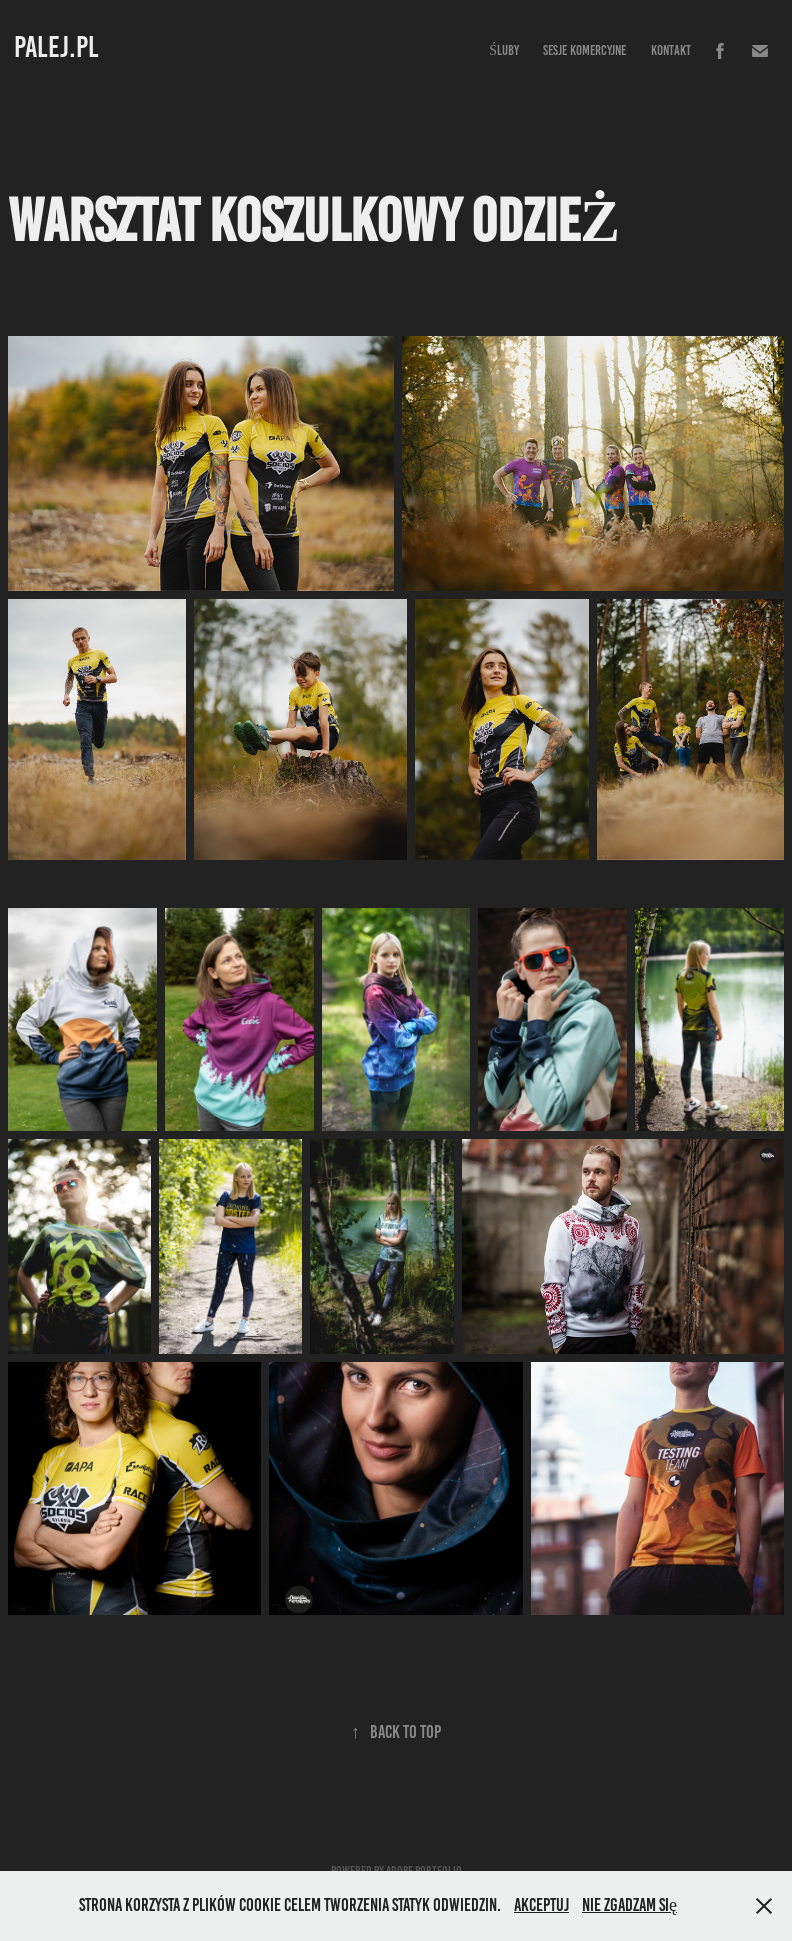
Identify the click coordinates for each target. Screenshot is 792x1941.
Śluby (504, 50)
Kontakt (671, 50)
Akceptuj (541, 1905)
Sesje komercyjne (584, 50)
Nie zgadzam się (629, 1905)
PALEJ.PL (56, 47)
